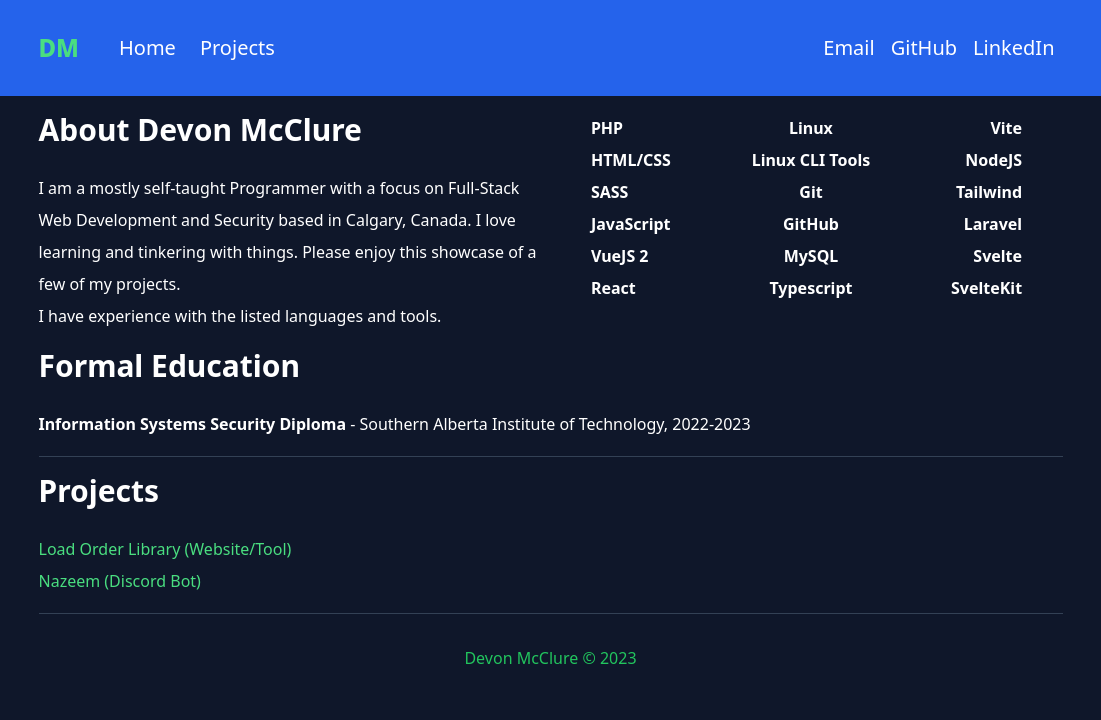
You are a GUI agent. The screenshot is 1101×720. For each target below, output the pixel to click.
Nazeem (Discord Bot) (120, 581)
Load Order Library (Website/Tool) (165, 549)
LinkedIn (1013, 47)
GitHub (924, 47)
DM (59, 48)
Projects (237, 47)
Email (848, 47)
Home (147, 47)
